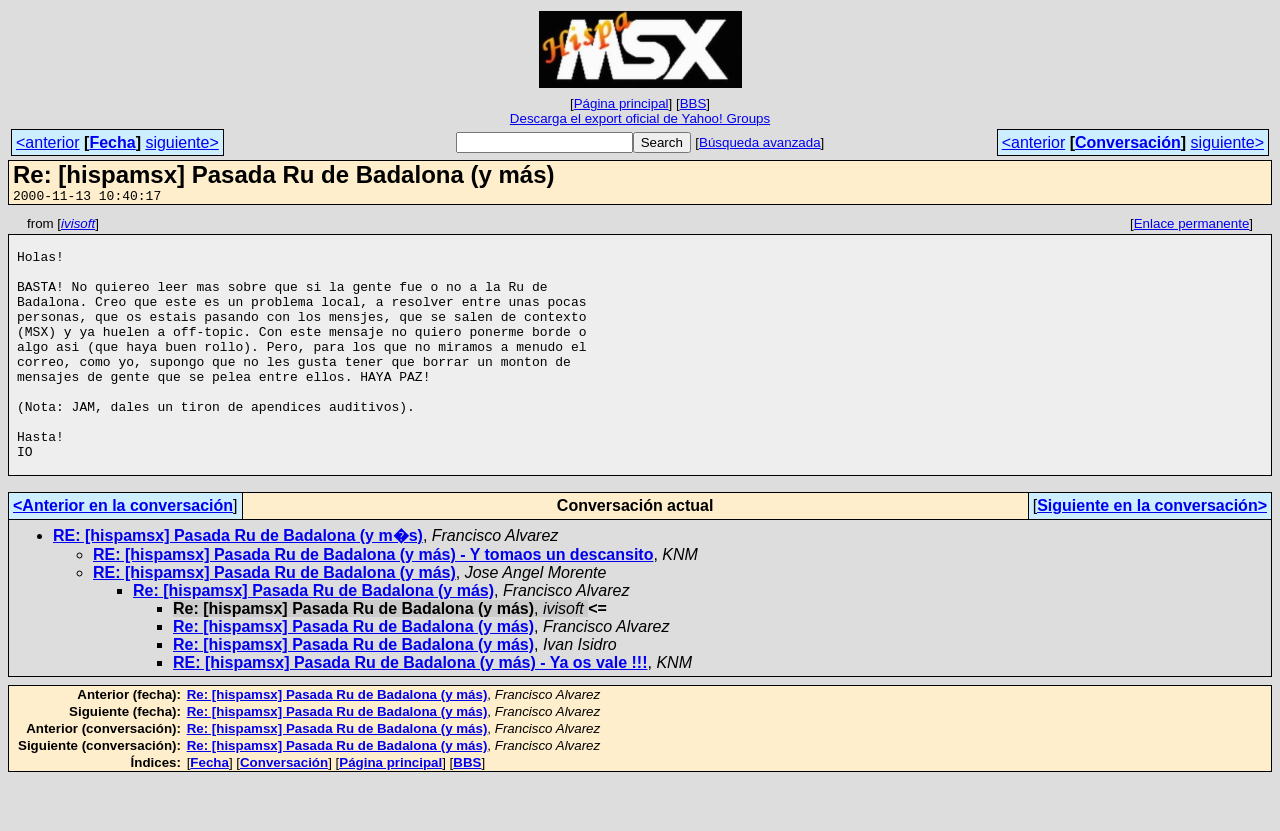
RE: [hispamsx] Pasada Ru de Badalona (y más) (274, 623)
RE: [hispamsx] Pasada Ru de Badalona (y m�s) (238, 586)
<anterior (48, 142)
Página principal (621, 103)
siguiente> (181, 142)
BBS (693, 103)
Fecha (112, 142)
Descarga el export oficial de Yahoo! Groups (640, 118)
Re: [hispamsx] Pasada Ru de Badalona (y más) (313, 641)
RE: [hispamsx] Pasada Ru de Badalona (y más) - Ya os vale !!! (410, 713)
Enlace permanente (1192, 226)
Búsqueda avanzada (760, 142)
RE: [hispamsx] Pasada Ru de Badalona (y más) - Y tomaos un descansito (373, 605)
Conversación (1128, 142)
